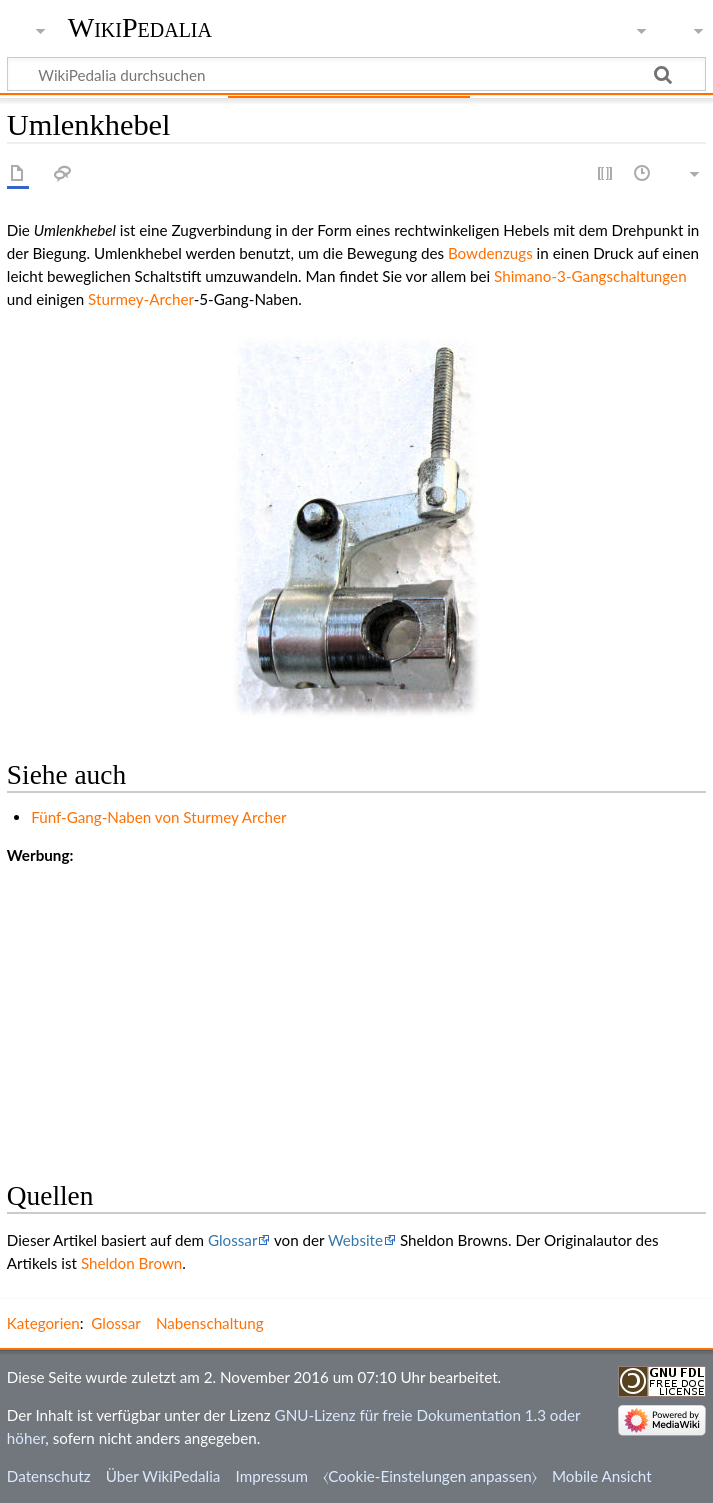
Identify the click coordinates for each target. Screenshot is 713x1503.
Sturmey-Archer (141, 299)
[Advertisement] (356, 1007)
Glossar (232, 1240)
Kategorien (43, 1323)
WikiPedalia (140, 27)
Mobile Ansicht (602, 1476)
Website (355, 1240)
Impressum (272, 1476)
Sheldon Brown (131, 1263)
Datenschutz (49, 1476)
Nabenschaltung (210, 1323)
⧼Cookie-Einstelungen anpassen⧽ (430, 1476)
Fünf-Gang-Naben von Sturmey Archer (158, 817)
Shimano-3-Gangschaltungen (590, 276)
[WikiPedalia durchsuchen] (356, 74)
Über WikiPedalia (163, 1476)
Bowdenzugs (490, 253)
